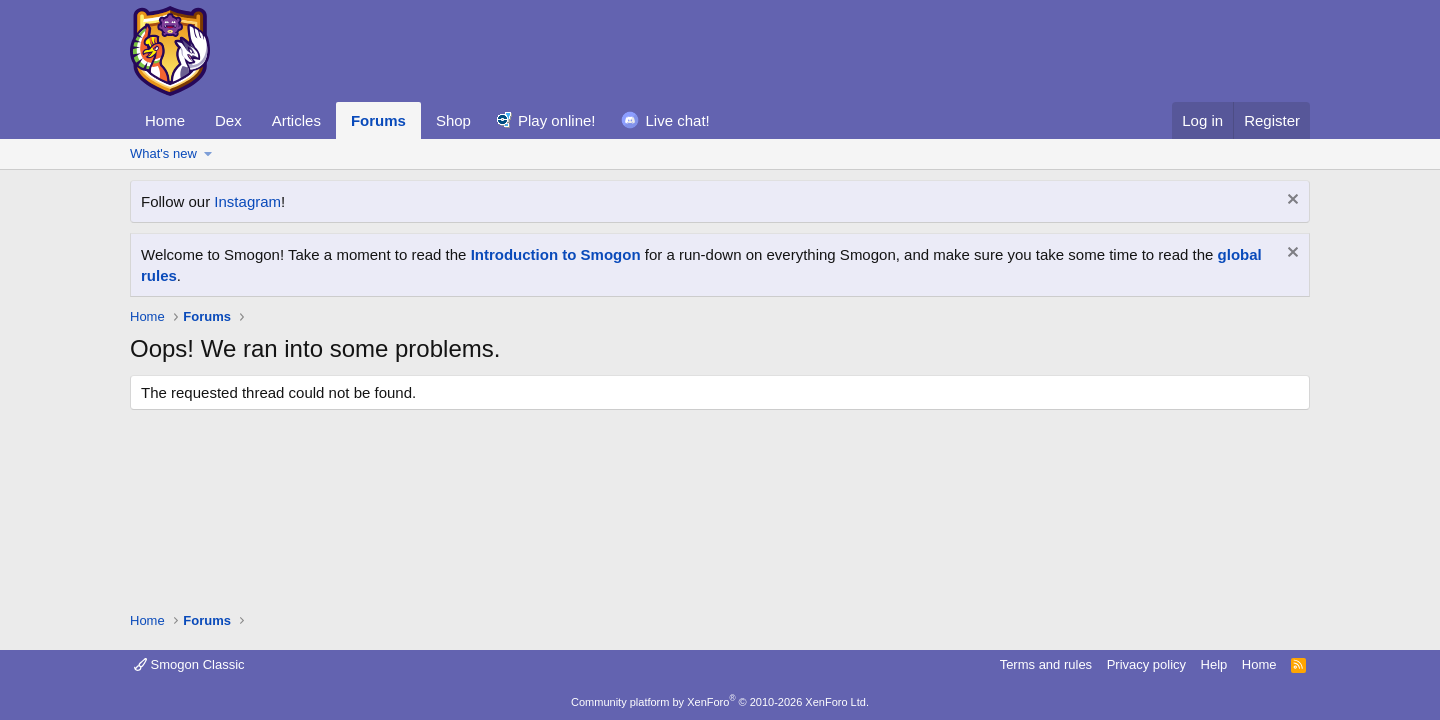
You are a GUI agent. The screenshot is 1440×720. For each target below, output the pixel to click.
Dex (228, 120)
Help (1214, 664)
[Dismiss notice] (1290, 201)
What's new (163, 153)
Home (165, 120)
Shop (453, 120)
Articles (296, 120)
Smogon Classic (189, 664)
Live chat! (678, 120)
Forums (378, 120)
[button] (208, 154)
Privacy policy (1146, 664)
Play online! (557, 120)
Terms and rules (1046, 664)
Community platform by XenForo (720, 702)
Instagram (247, 201)
